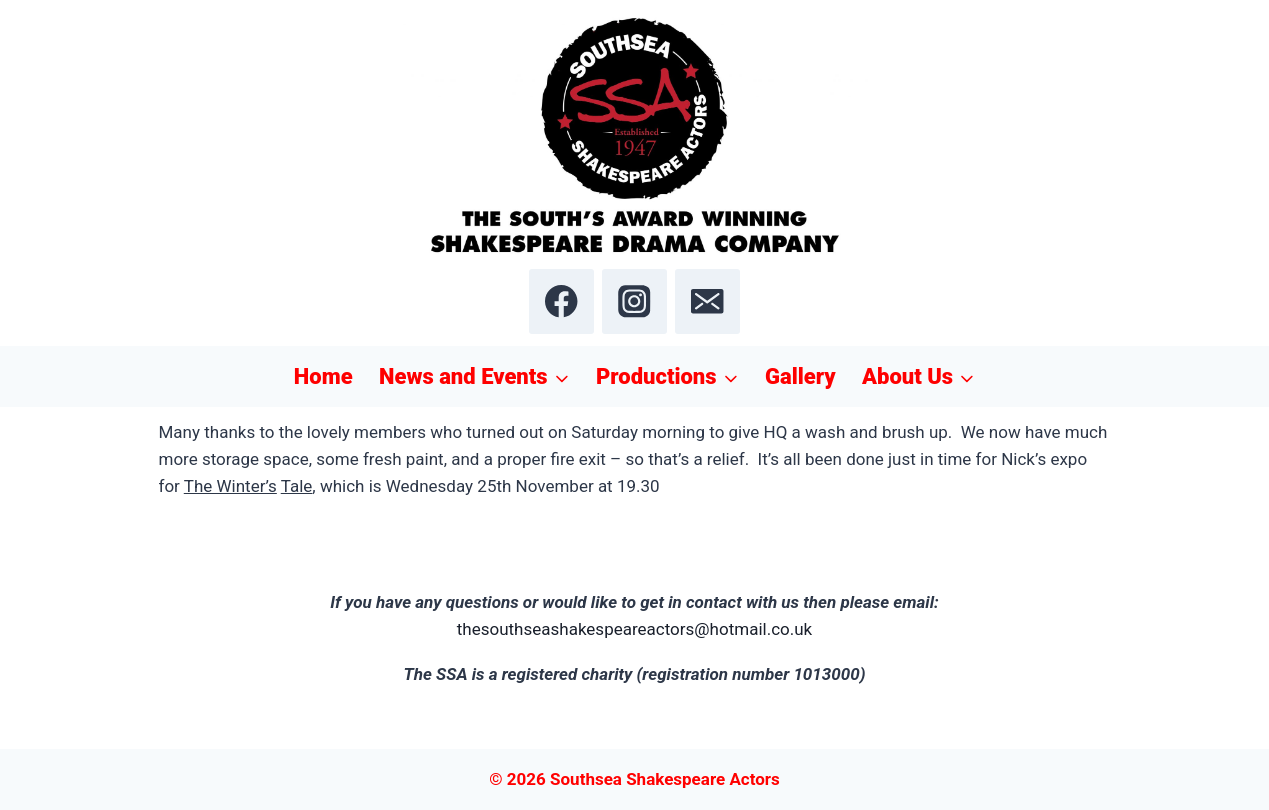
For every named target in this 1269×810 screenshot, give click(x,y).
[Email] (707, 301)
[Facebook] (561, 301)
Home (323, 376)
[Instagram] (634, 301)
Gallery (800, 376)
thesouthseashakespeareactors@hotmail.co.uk (634, 629)
